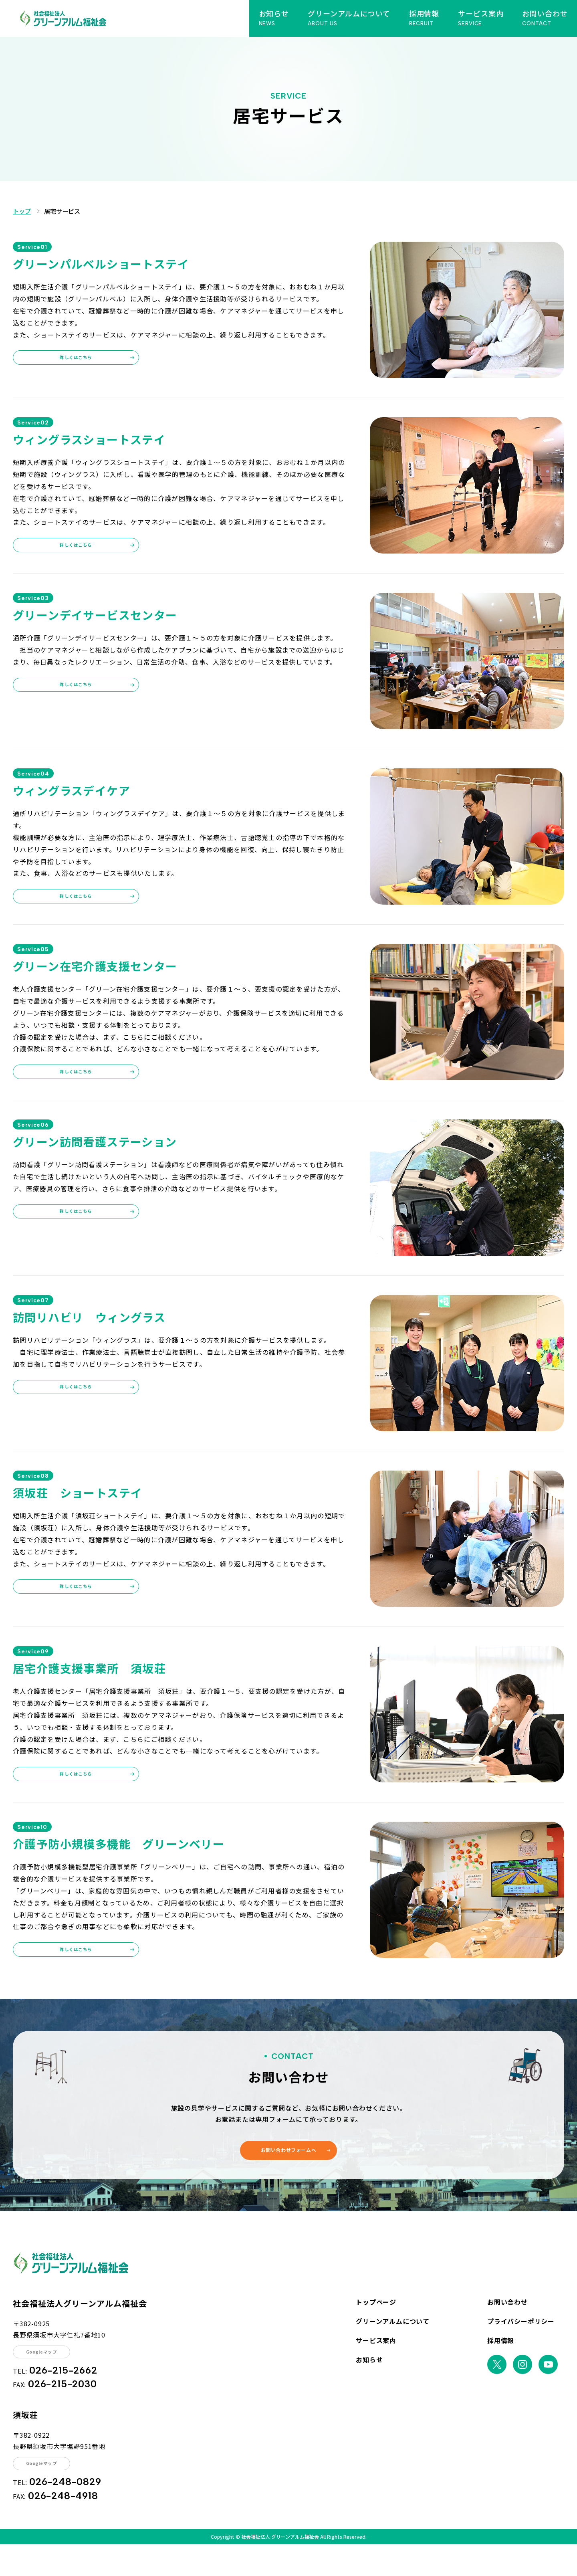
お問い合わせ (507, 2325)
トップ (25, 212)
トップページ (376, 2325)
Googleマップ (49, 2377)
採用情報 (500, 2364)
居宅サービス (74, 212)
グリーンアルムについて (393, 2345)
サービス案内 (376, 2364)
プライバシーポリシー (521, 2345)
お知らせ (369, 2383)
